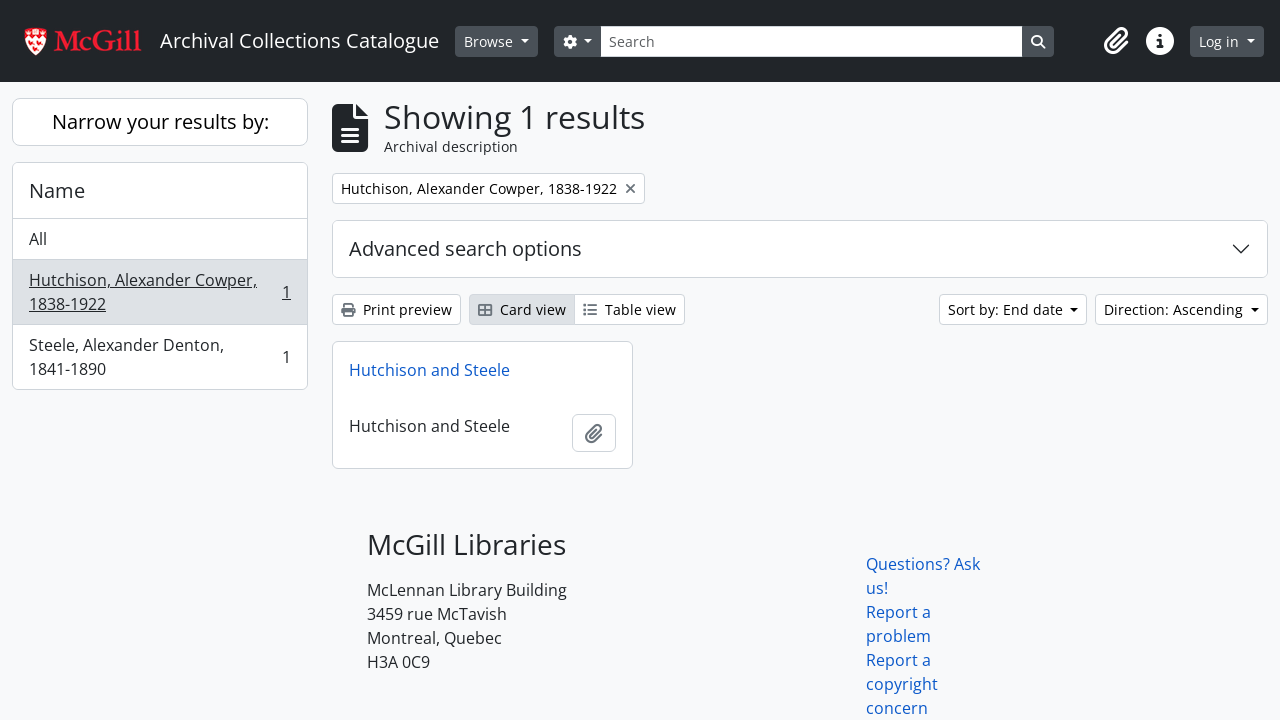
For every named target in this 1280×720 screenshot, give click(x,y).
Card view (522, 309)
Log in (1221, 41)
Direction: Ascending (1175, 309)
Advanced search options (465, 248)
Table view (629, 309)
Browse (490, 41)
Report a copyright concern (902, 684)
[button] (1116, 41)
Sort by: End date (1007, 309)
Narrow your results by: (160, 121)
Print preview (396, 309)
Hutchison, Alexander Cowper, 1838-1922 (159, 292)
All (38, 239)
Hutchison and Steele (429, 370)
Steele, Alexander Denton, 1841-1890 (159, 357)
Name (57, 190)
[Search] (811, 41)
